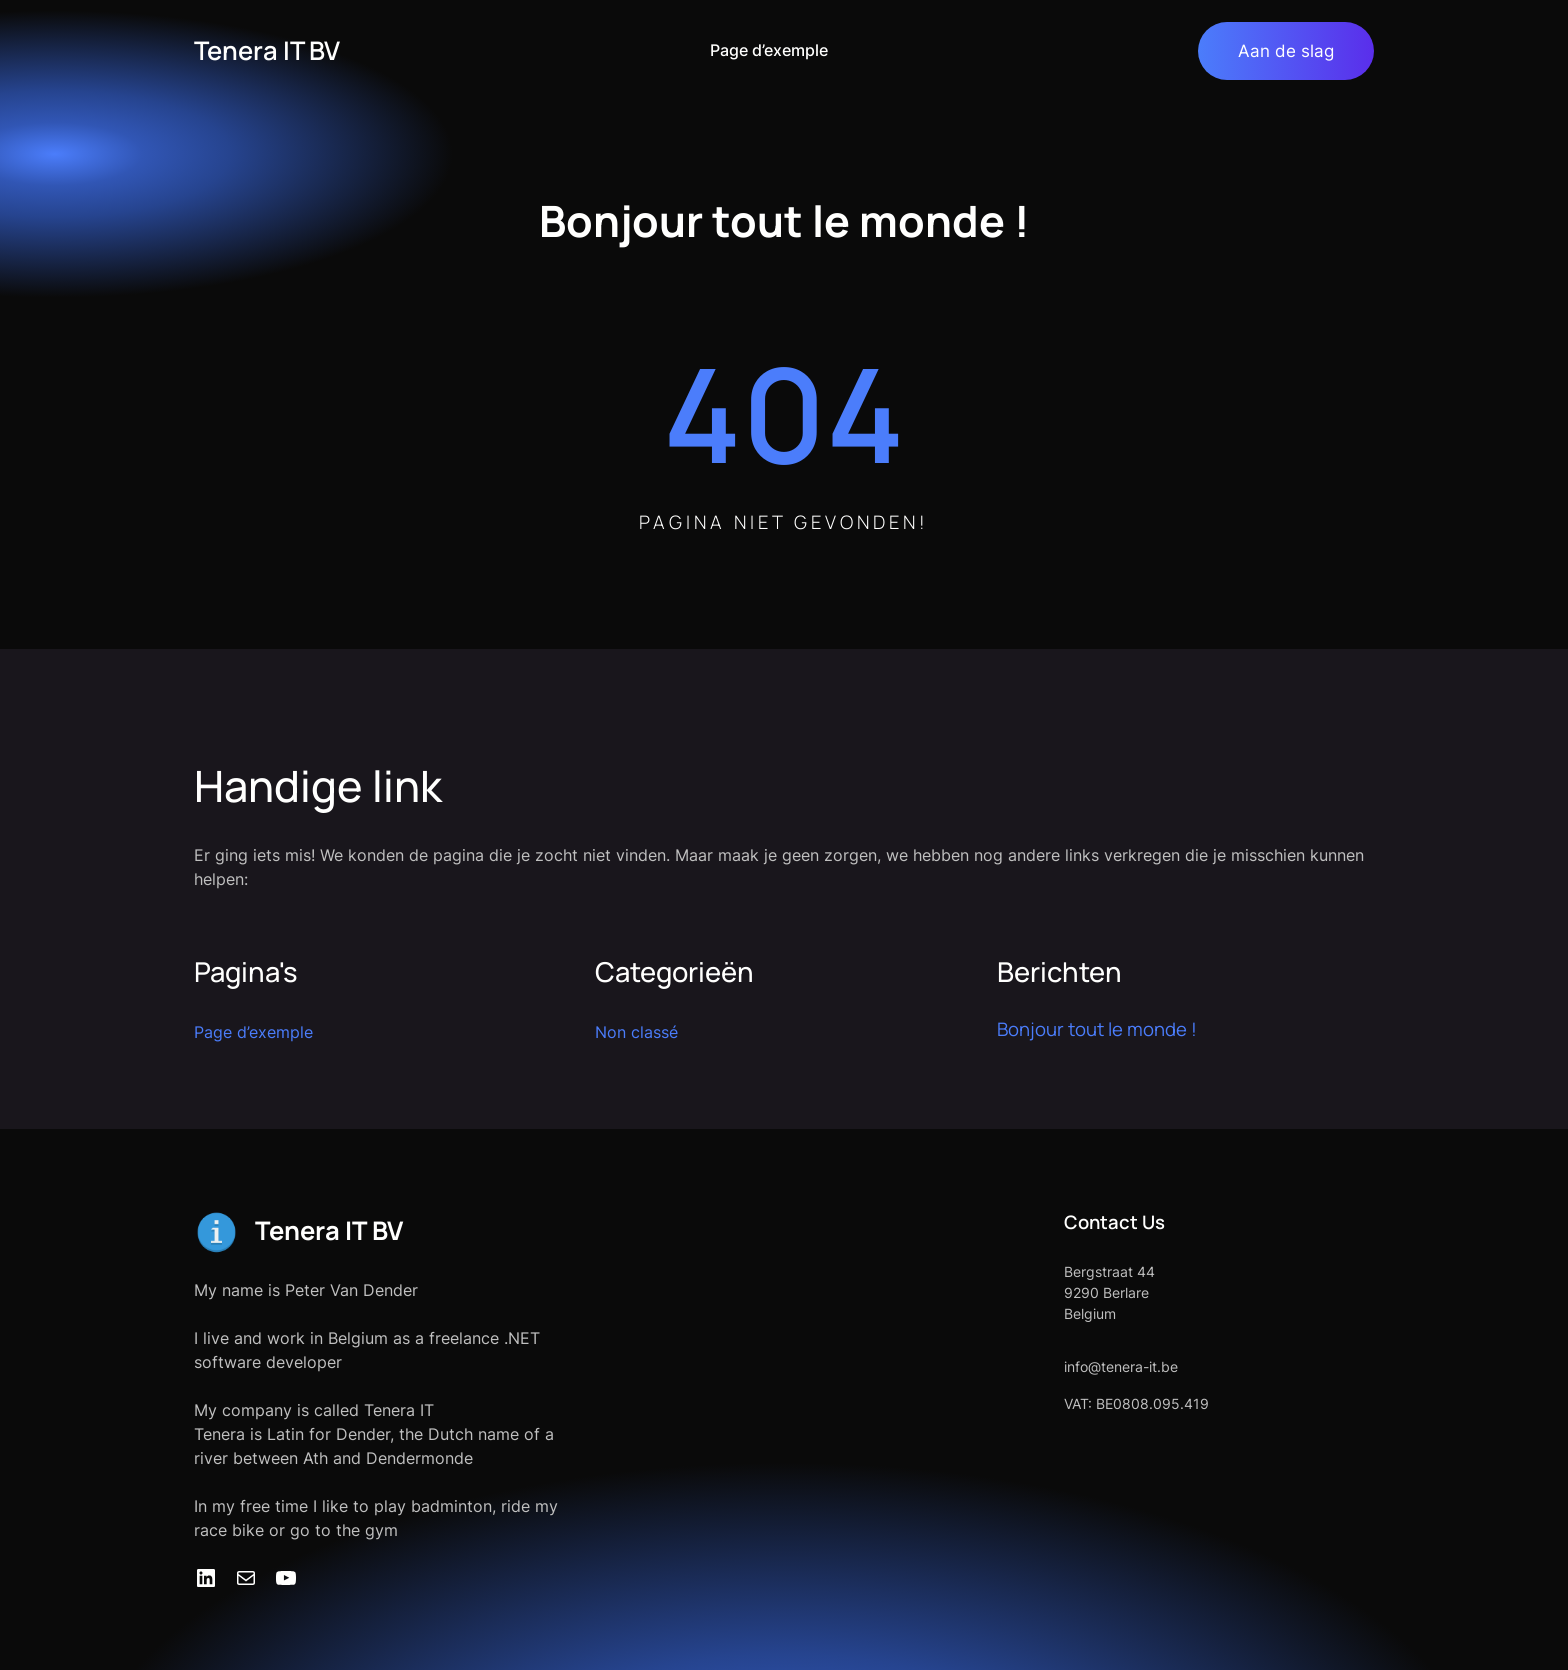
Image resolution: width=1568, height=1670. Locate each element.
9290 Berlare (1106, 1292)
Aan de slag (1286, 50)
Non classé (636, 1032)
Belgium (1090, 1313)
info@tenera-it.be (1121, 1366)
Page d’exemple (769, 50)
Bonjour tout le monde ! (1097, 1029)
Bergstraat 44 (1109, 1271)
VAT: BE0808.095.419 (1136, 1403)
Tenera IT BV (267, 50)
